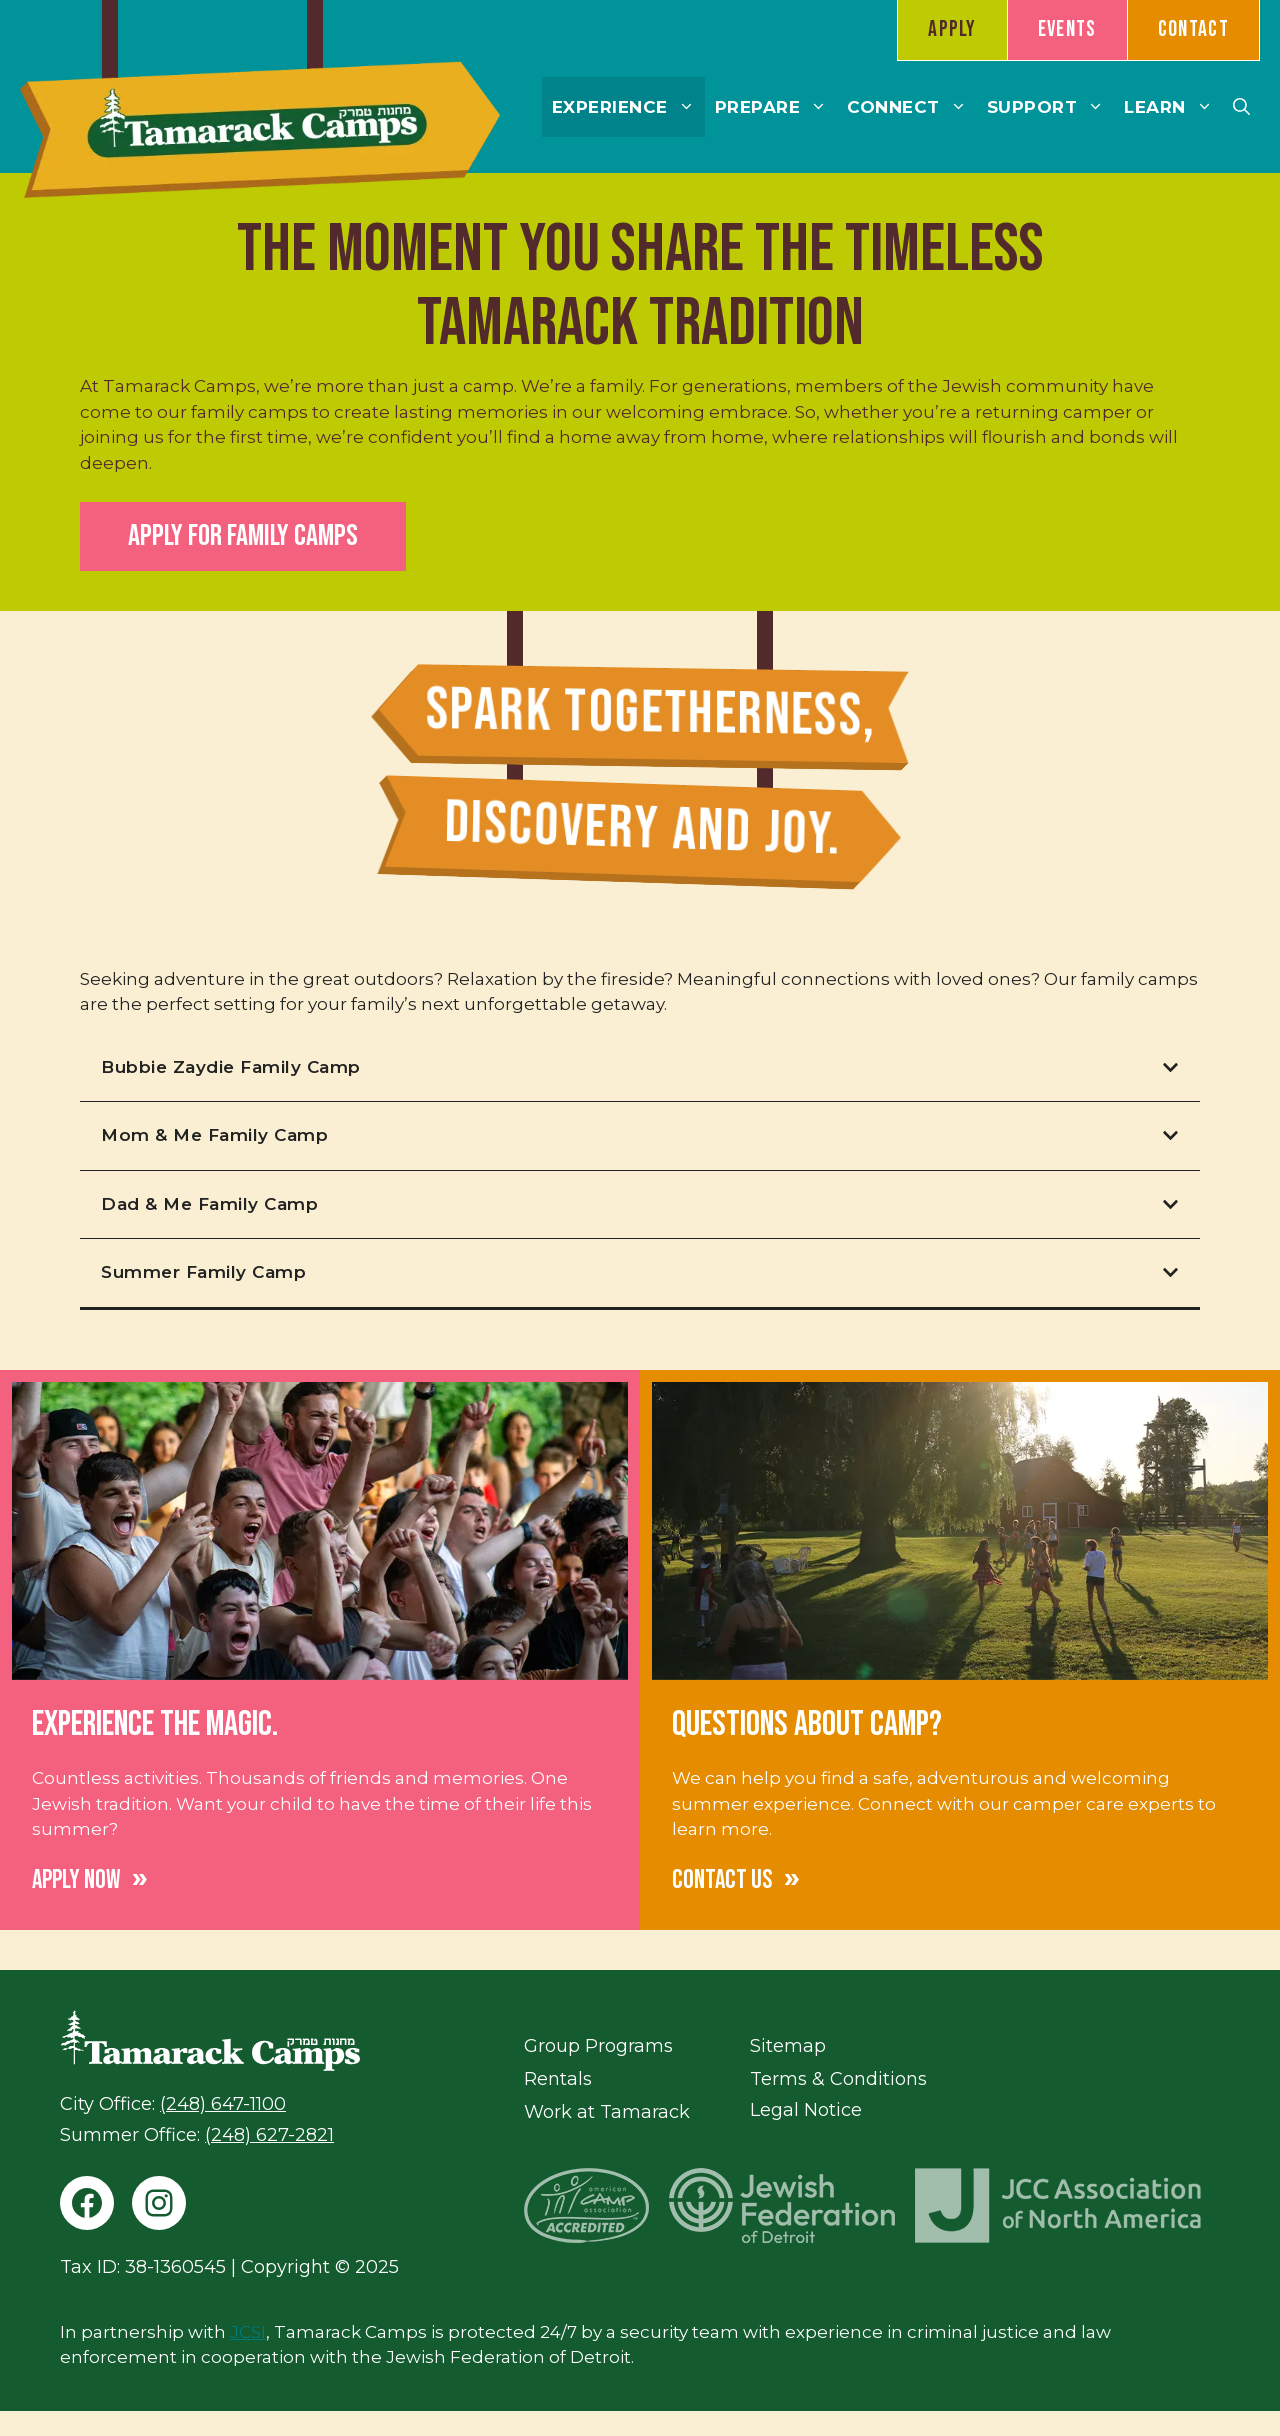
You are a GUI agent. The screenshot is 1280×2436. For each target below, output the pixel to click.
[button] (1241, 107)
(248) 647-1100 (223, 2104)
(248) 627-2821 (269, 2135)
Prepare (776, 107)
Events (1067, 29)
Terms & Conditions (838, 2079)
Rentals (558, 2079)
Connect (912, 107)
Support (1051, 107)
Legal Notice (806, 2110)
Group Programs (598, 2046)
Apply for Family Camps (243, 536)
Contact (1193, 29)
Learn (1173, 107)
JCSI (248, 2332)
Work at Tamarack (607, 2112)
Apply (952, 29)
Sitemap (788, 2046)
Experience (628, 107)
